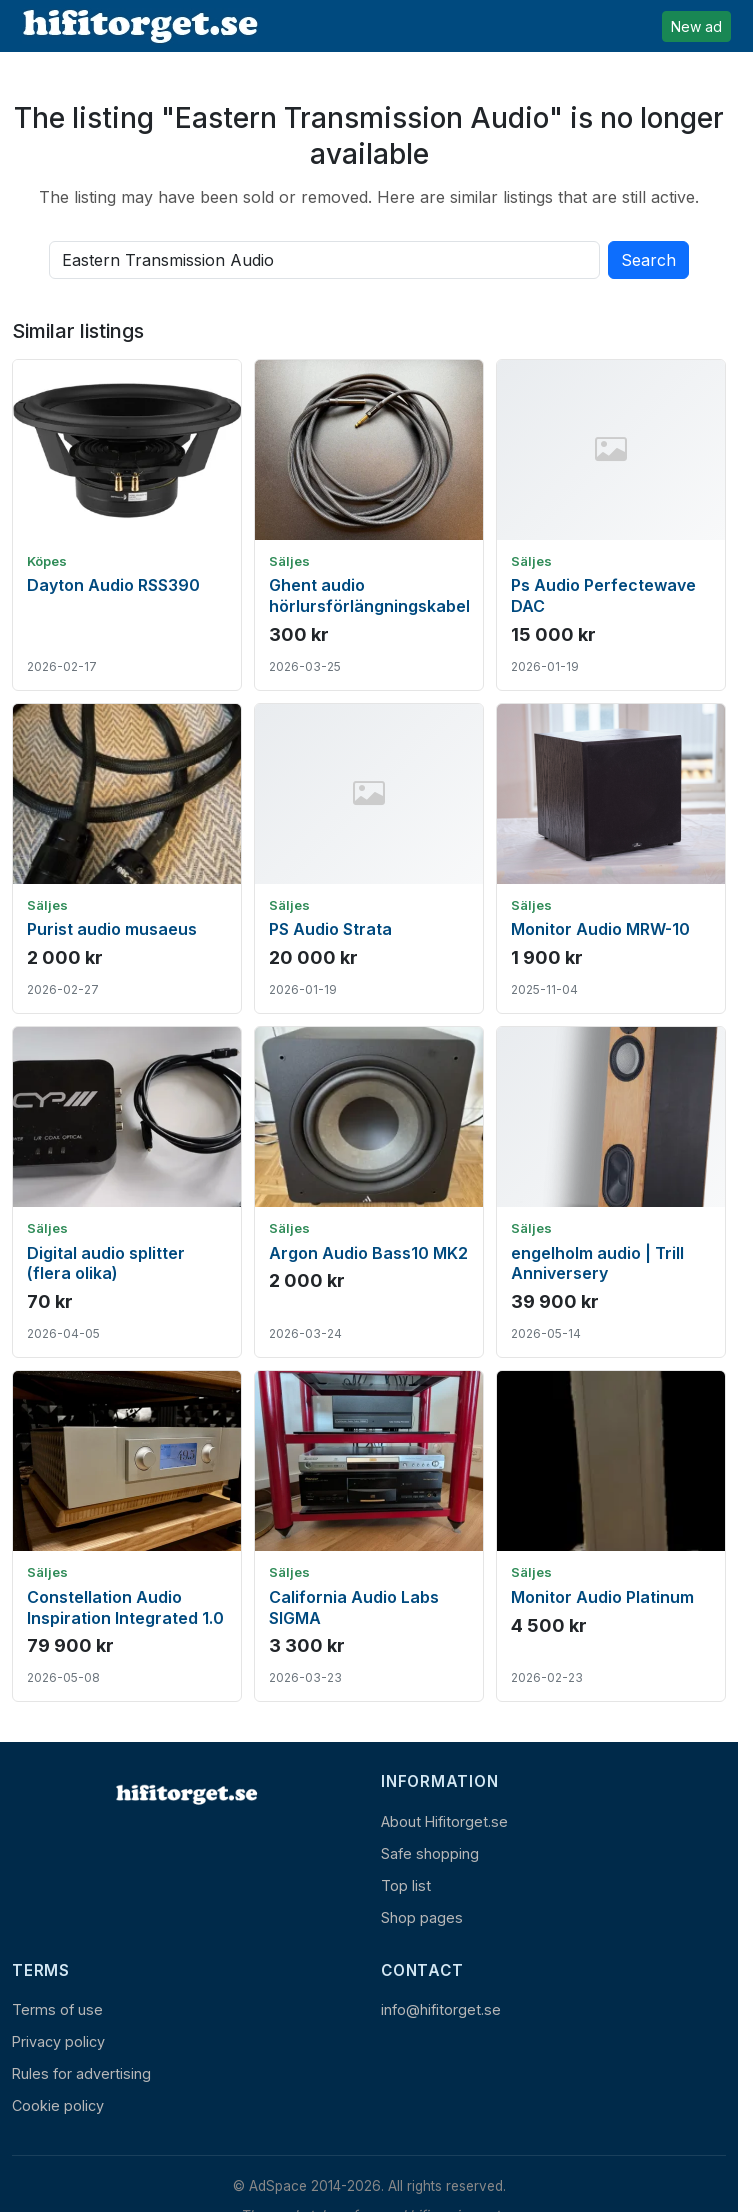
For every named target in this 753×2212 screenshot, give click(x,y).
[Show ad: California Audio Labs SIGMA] (369, 1536)
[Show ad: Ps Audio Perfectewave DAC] (611, 525)
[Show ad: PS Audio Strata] (369, 858)
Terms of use (57, 2009)
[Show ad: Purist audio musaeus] (127, 858)
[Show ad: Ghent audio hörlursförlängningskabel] (369, 525)
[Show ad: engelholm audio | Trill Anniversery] (611, 1192)
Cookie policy (58, 2105)
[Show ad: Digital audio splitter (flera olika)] (127, 1192)
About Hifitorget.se (444, 1821)
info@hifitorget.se (441, 2009)
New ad (696, 26)
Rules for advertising (81, 2073)
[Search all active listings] (324, 260)
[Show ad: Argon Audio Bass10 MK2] (369, 1192)
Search (648, 260)
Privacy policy (58, 2041)
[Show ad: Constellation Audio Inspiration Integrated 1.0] (127, 1536)
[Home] (185, 1794)
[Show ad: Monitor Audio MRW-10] (611, 858)
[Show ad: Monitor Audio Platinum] (611, 1536)
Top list (406, 1885)
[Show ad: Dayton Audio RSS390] (127, 525)
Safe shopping (430, 1853)
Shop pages (422, 1917)
